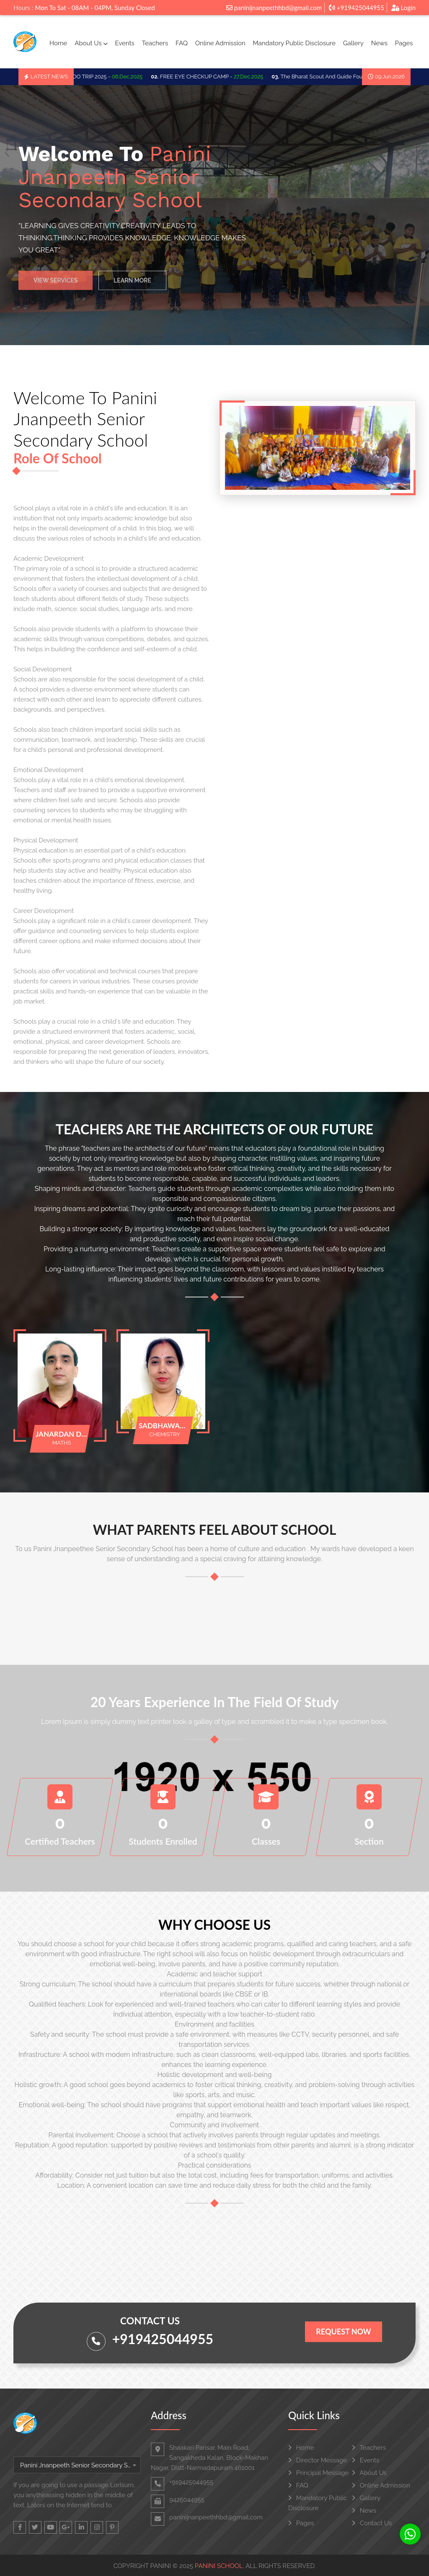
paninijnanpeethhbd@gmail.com (274, 7)
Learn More (132, 286)
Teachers (155, 43)
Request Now (343, 2331)
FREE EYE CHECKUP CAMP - (212, 76)
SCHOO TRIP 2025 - (102, 76)
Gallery (353, 43)
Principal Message (318, 2473)
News (379, 43)
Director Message (317, 2460)
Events (124, 43)
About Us (91, 43)
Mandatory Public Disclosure (294, 43)
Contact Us (372, 2523)
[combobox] (77, 2464)
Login (403, 7)
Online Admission (220, 43)
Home (58, 43)
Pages (404, 43)
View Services (56, 286)
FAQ (182, 43)
